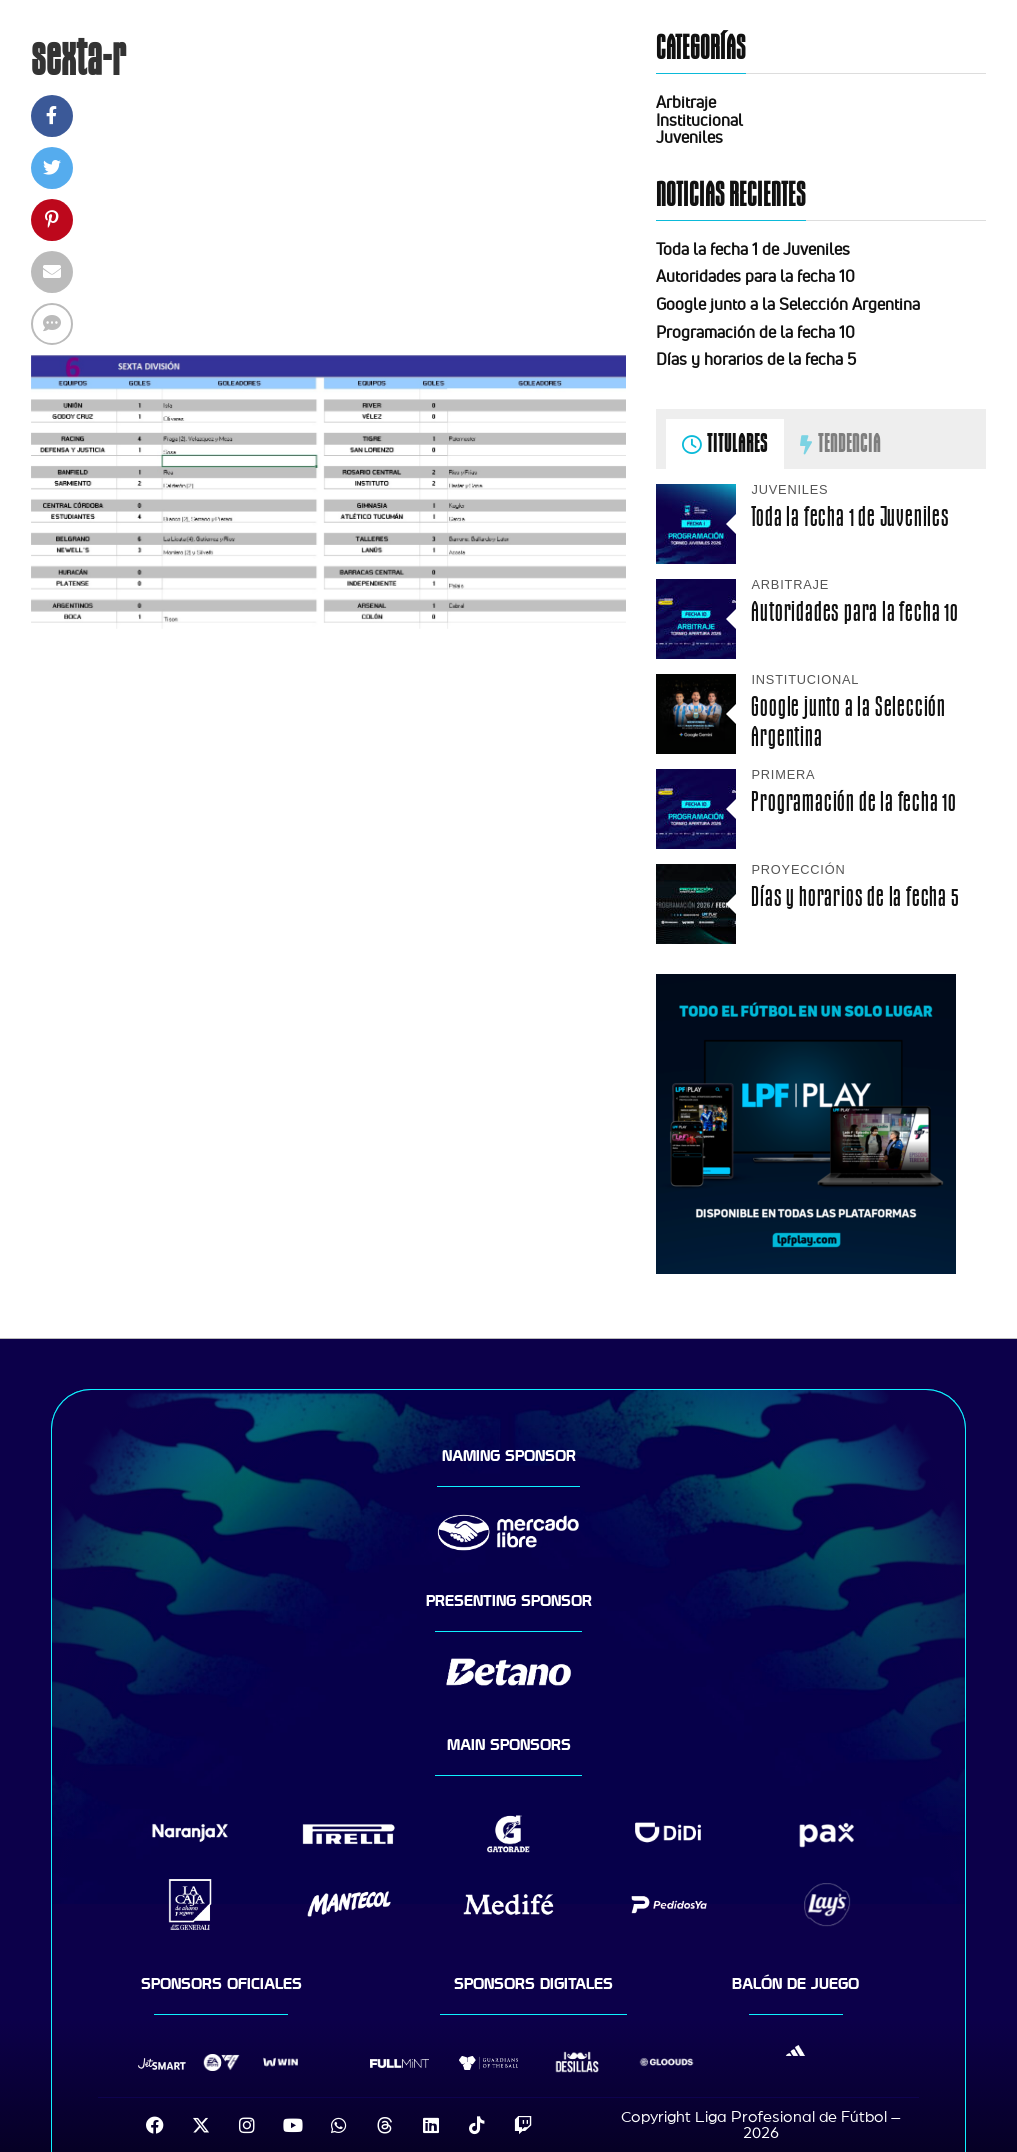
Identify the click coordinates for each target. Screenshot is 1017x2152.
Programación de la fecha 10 (755, 332)
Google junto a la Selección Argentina (788, 304)
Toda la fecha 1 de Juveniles (753, 249)
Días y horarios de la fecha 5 (756, 359)
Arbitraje (686, 102)
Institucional (699, 120)
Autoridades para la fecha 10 (755, 276)
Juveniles (689, 137)
